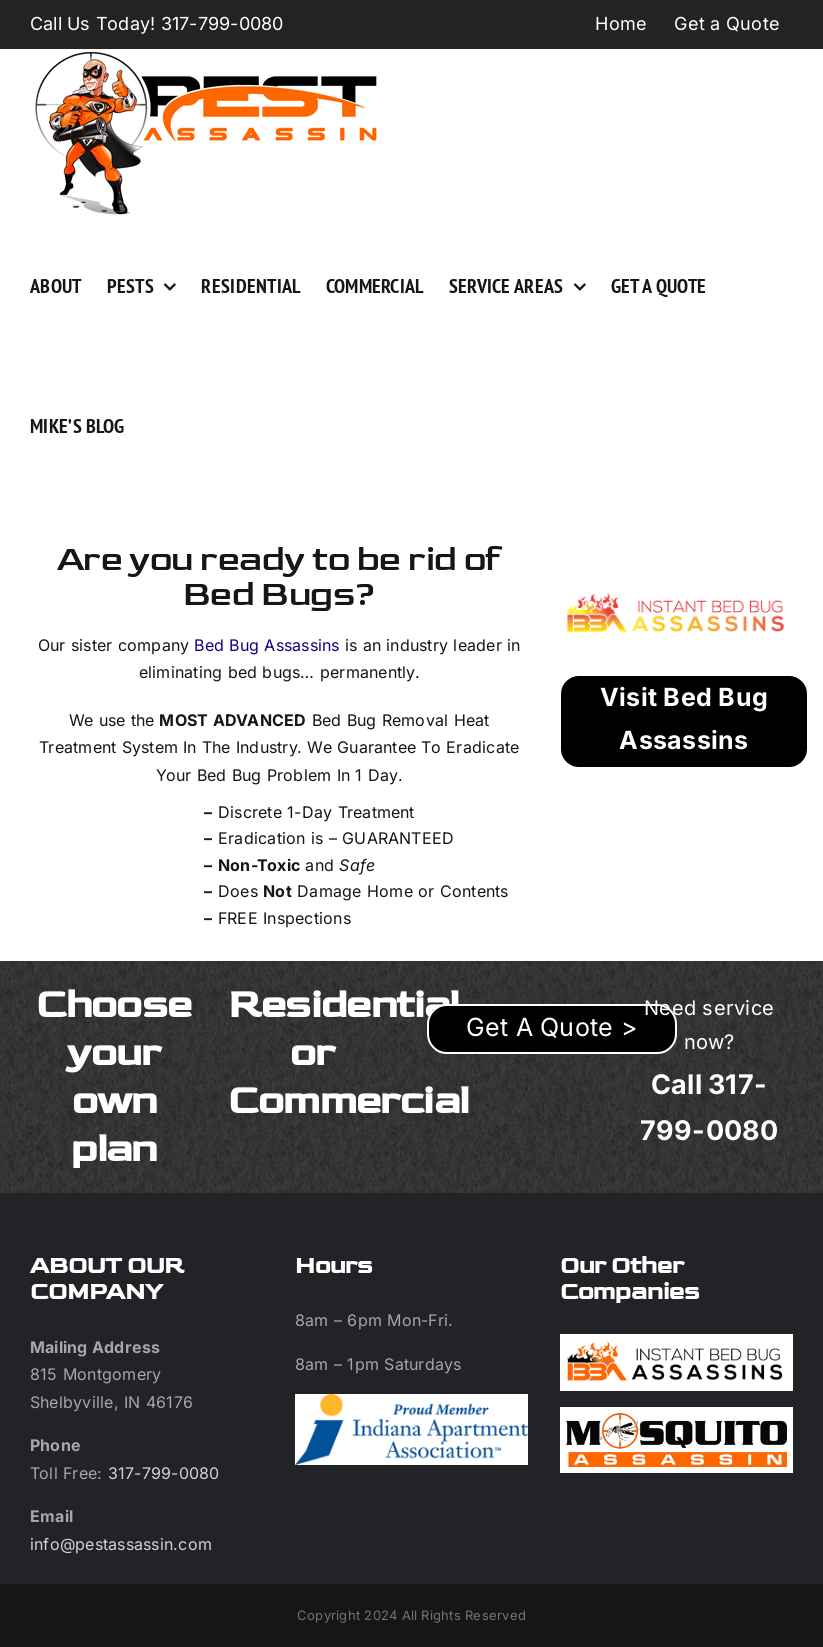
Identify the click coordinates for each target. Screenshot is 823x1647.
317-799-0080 (164, 1473)
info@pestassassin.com (121, 1544)
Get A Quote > (552, 1027)
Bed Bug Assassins (266, 645)
